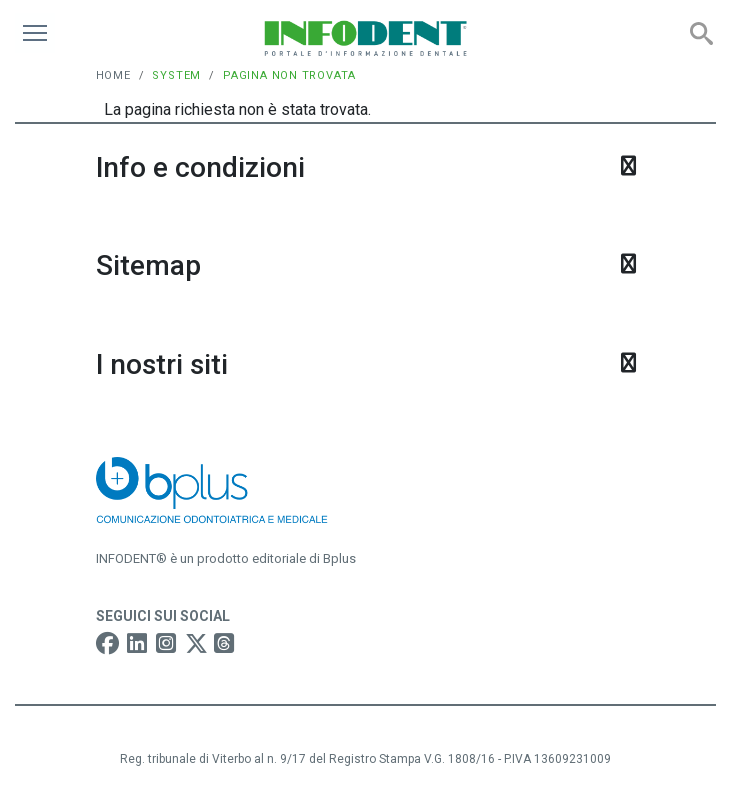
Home (113, 75)
